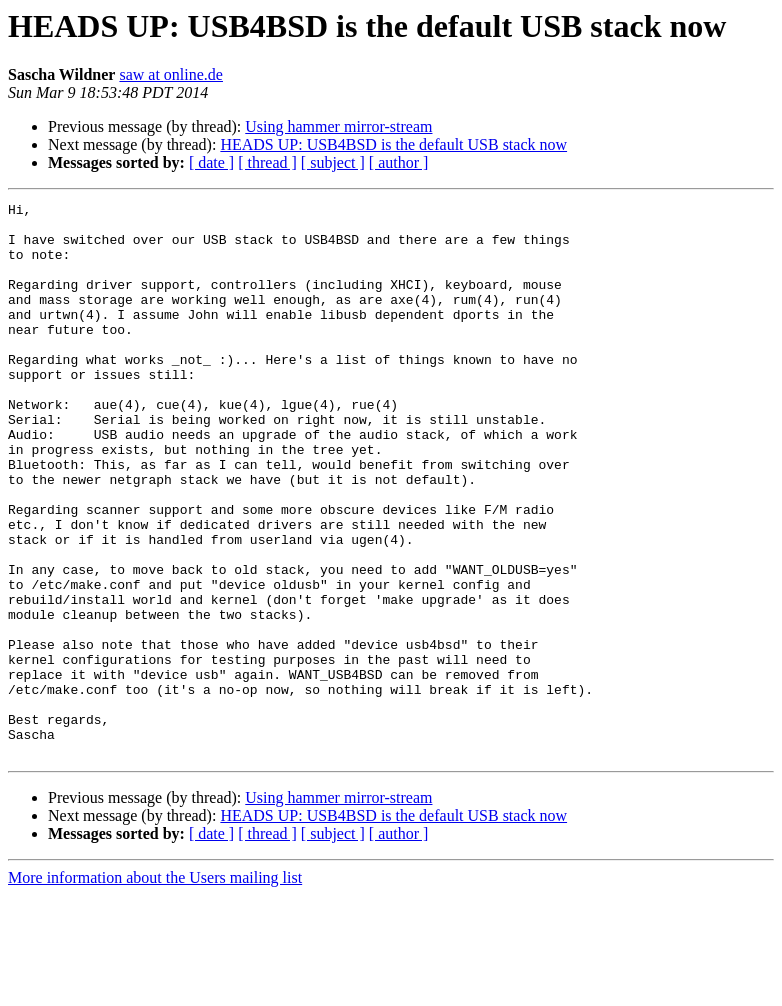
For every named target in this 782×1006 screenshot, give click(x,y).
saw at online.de (171, 74)
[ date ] (211, 162)
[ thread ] (267, 162)
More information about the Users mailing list (155, 988)
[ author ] (399, 162)
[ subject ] (333, 162)
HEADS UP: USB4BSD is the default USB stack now (393, 144)
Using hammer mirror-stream (338, 126)
